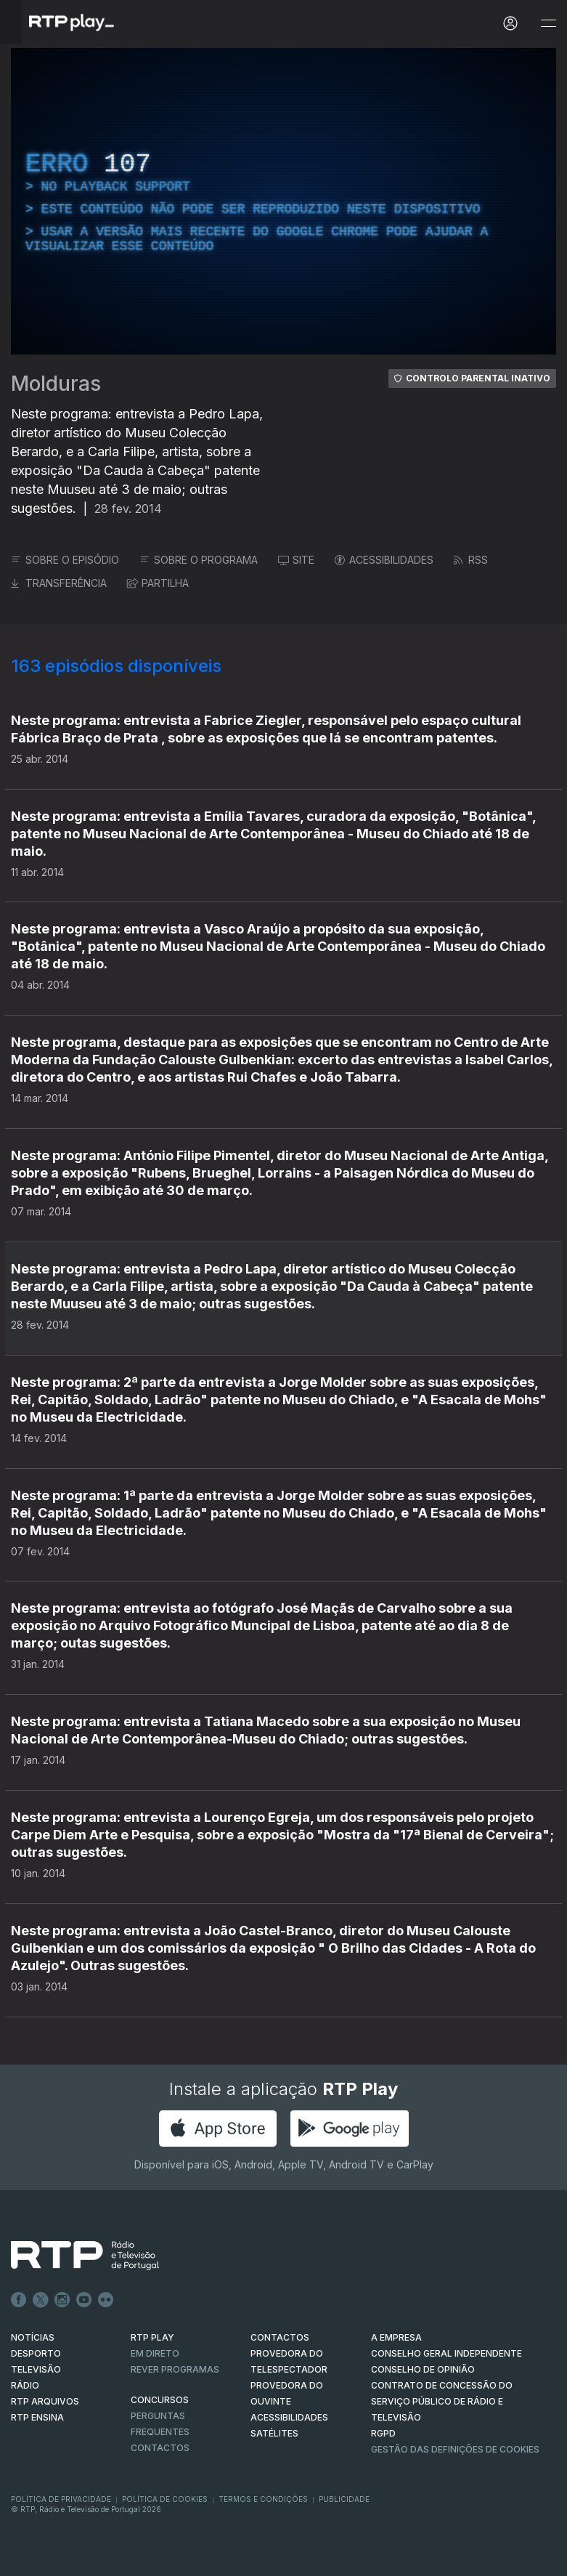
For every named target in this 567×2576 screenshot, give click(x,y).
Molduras (56, 383)
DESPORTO (36, 2353)
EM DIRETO (155, 2353)
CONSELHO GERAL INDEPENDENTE (446, 2353)
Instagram (62, 2300)
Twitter (41, 2300)
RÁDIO (25, 2385)
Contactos (160, 2447)
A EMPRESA (396, 2337)
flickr (106, 2300)
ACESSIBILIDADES (384, 560)
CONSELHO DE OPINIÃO (423, 2369)
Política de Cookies (165, 2499)
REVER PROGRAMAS (175, 2369)
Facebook (19, 2300)
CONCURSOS (160, 2399)
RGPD (383, 2433)
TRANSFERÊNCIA (59, 583)
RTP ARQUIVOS (45, 2401)
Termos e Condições (263, 2499)
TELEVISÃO (36, 2369)
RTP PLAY (152, 2337)
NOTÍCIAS (32, 2337)
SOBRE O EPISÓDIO (65, 560)
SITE (296, 560)
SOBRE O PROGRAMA (198, 560)
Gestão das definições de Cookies (455, 2449)
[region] (283, 201)
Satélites (274, 2433)
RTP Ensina (37, 2417)
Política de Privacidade (61, 2499)
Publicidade (344, 2499)
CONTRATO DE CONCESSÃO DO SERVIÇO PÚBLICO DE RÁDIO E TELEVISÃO (442, 2401)
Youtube (84, 2300)
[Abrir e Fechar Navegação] (548, 23)
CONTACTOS (279, 2337)
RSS (471, 560)
